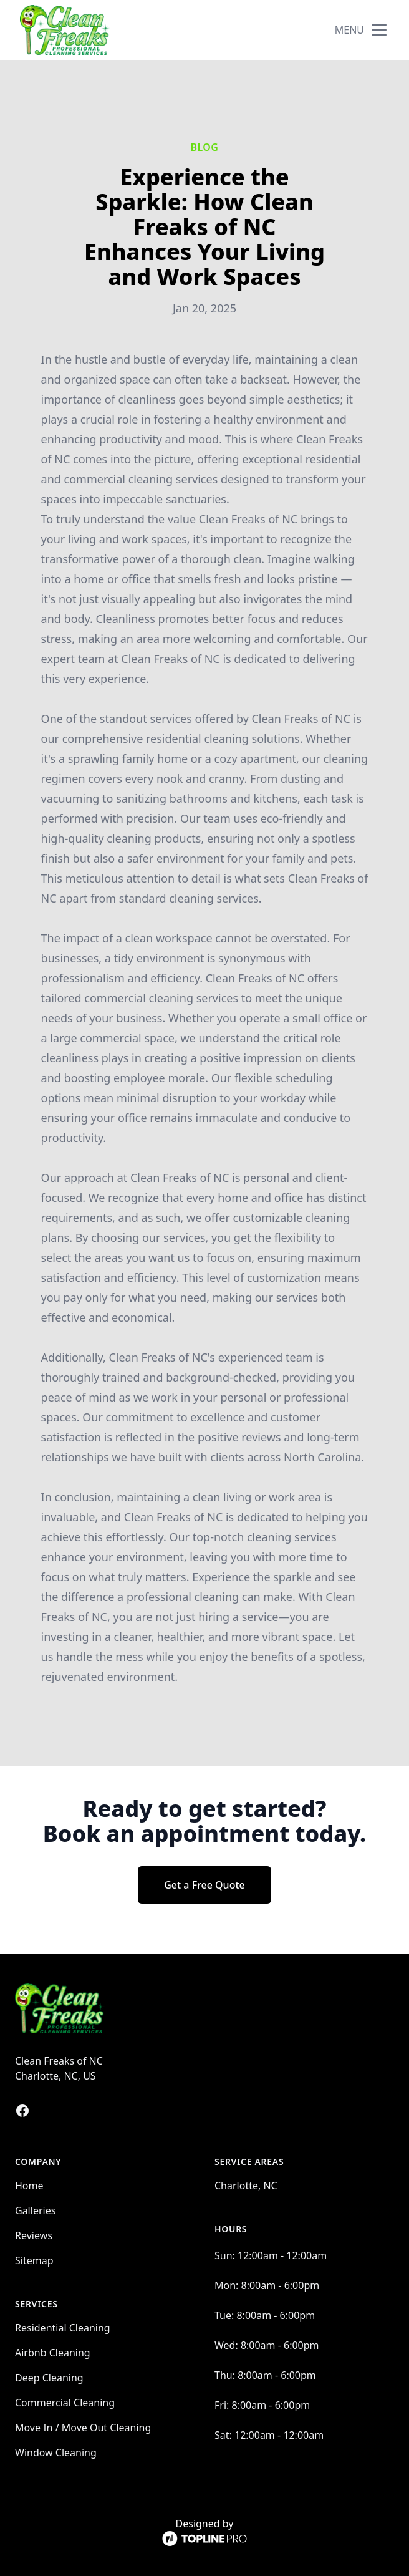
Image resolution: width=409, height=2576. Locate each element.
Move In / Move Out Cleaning (83, 2427)
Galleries (35, 2210)
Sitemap (34, 2260)
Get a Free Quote (204, 1885)
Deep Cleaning (49, 2378)
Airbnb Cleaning (52, 2353)
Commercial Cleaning (65, 2402)
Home (29, 2185)
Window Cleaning (56, 2452)
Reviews (33, 2235)
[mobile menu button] (379, 30)
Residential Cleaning (62, 2328)
